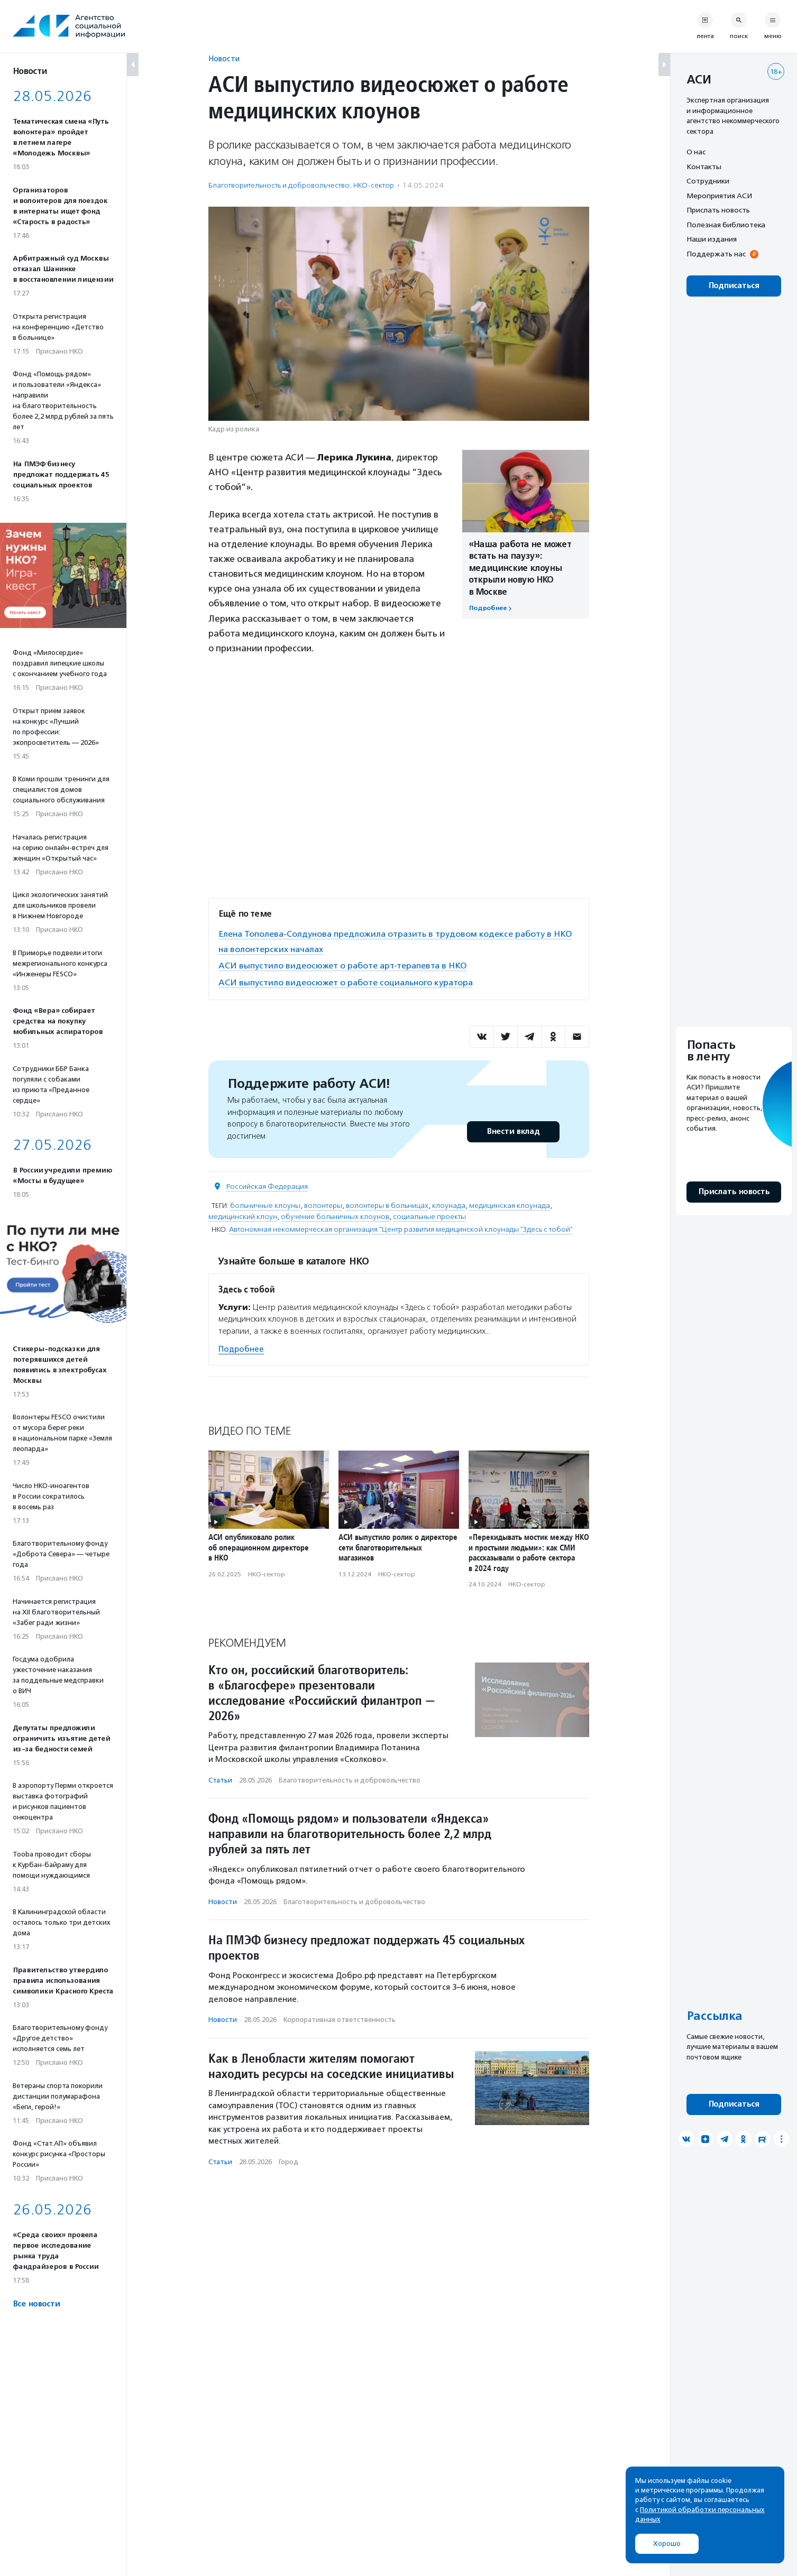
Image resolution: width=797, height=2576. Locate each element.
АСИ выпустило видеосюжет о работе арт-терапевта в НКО (348, 964)
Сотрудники (707, 181)
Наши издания (711, 239)
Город (288, 2161)
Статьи (220, 1779)
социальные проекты (429, 1215)
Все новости (36, 2304)
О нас (696, 151)
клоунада (448, 1203)
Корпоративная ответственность (339, 2019)
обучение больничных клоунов (335, 1215)
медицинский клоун (242, 1215)
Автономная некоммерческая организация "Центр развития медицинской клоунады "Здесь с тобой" (401, 1227)
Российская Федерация (267, 1184)
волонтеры (323, 1203)
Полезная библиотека (725, 224)
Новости (224, 58)
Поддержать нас (716, 254)
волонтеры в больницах (387, 1203)
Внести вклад (513, 1130)
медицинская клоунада (509, 1203)
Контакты (703, 166)
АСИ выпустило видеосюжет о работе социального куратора (349, 981)
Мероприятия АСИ (719, 195)
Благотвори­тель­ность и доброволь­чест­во (279, 185)
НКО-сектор (373, 185)
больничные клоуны (265, 1203)
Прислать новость (718, 210)
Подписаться (733, 286)
